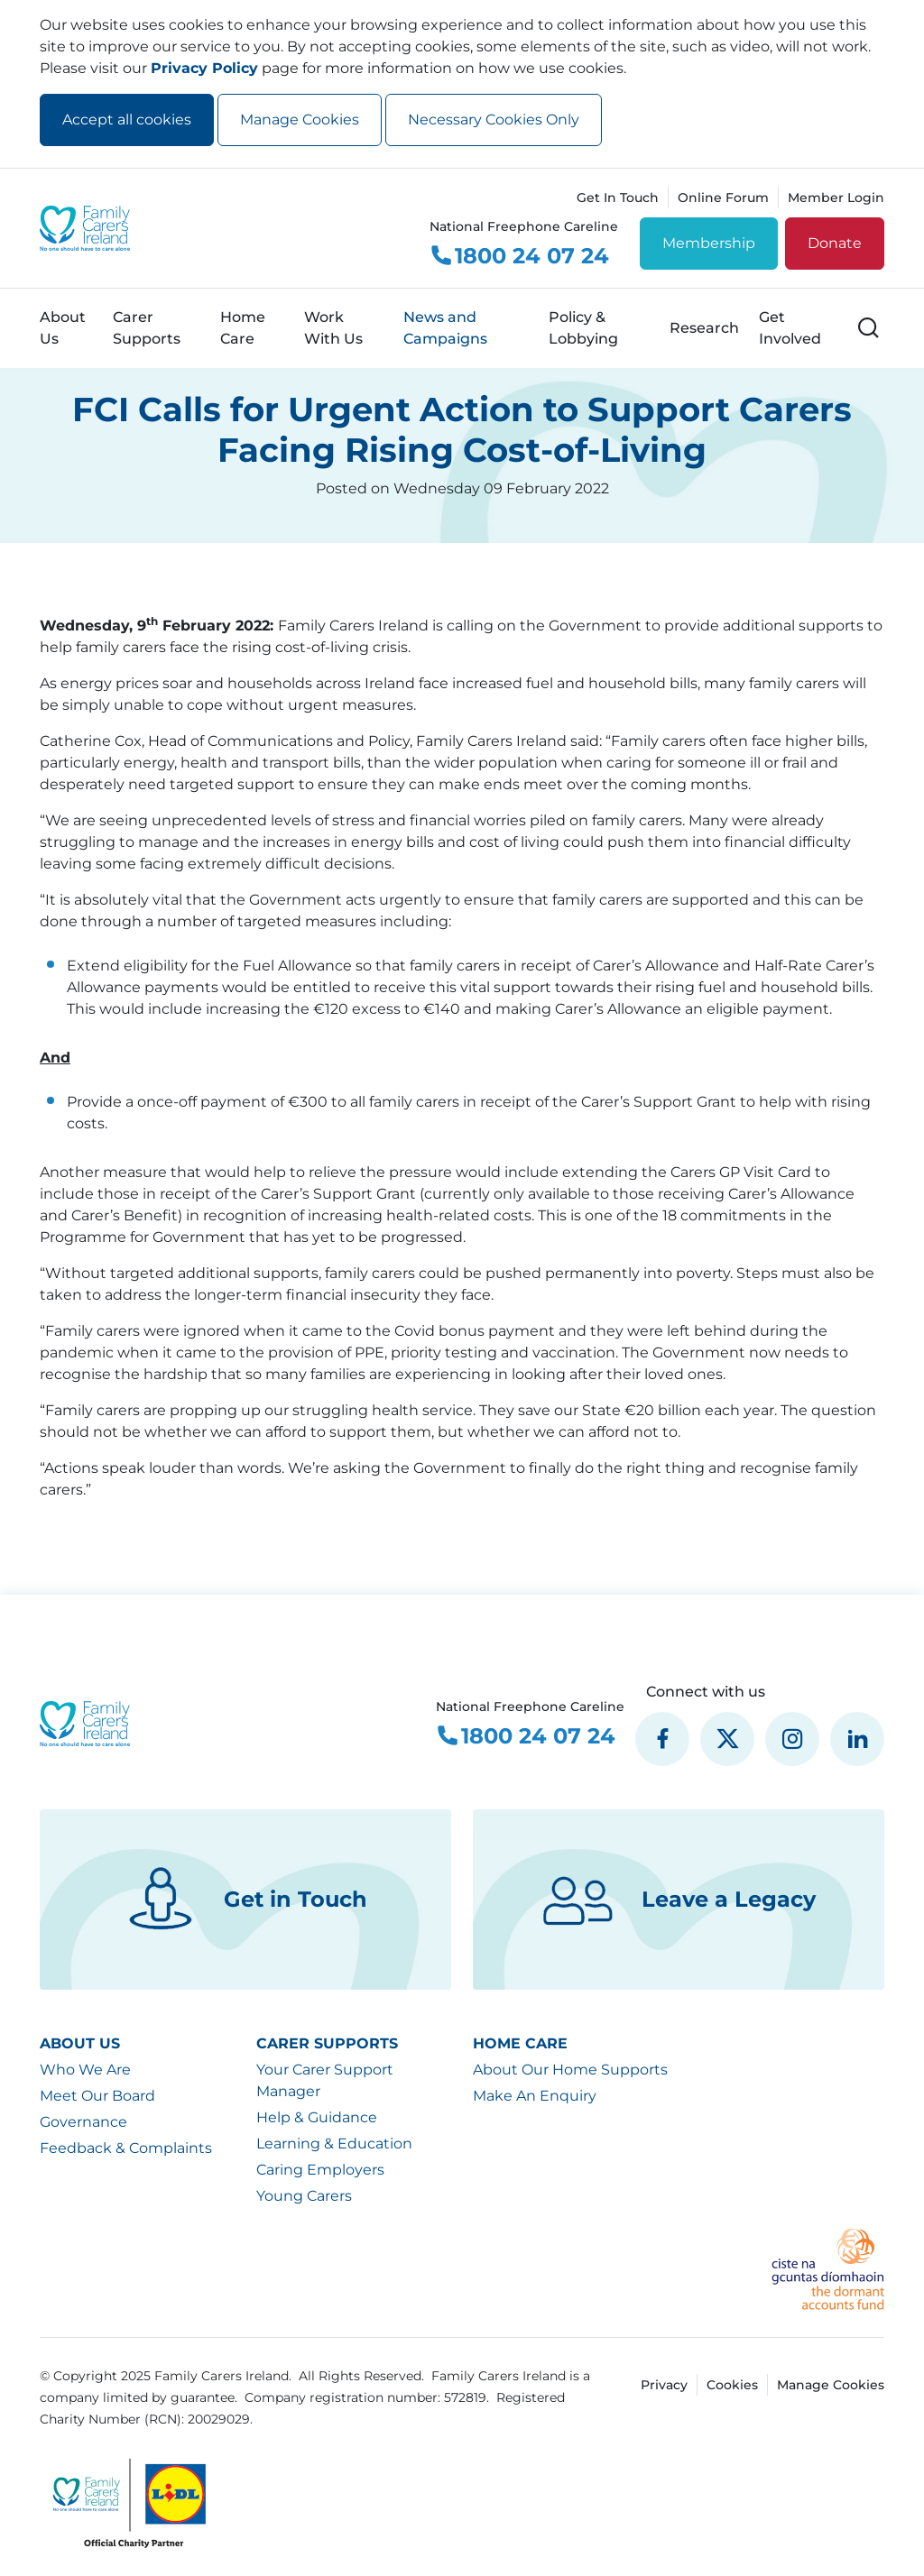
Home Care (242, 327)
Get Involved (790, 327)
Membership (708, 243)
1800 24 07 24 (519, 256)
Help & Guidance (316, 2117)
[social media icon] (662, 1739)
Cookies (732, 2385)
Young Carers (304, 2195)
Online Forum (723, 197)
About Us (63, 327)
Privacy (664, 2385)
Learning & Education (334, 2143)
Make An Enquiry (534, 2095)
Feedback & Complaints (126, 2148)
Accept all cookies (126, 119)
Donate (835, 243)
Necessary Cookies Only (493, 119)
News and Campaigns (445, 327)
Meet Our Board (97, 2095)
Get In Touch (618, 197)
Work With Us (333, 327)
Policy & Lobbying (583, 327)
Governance (83, 2121)
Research (704, 327)
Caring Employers (320, 2169)
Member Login (836, 197)
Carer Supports (146, 327)
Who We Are (85, 2069)
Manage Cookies (299, 119)
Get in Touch (246, 1899)
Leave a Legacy (679, 1899)
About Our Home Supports (570, 2069)
